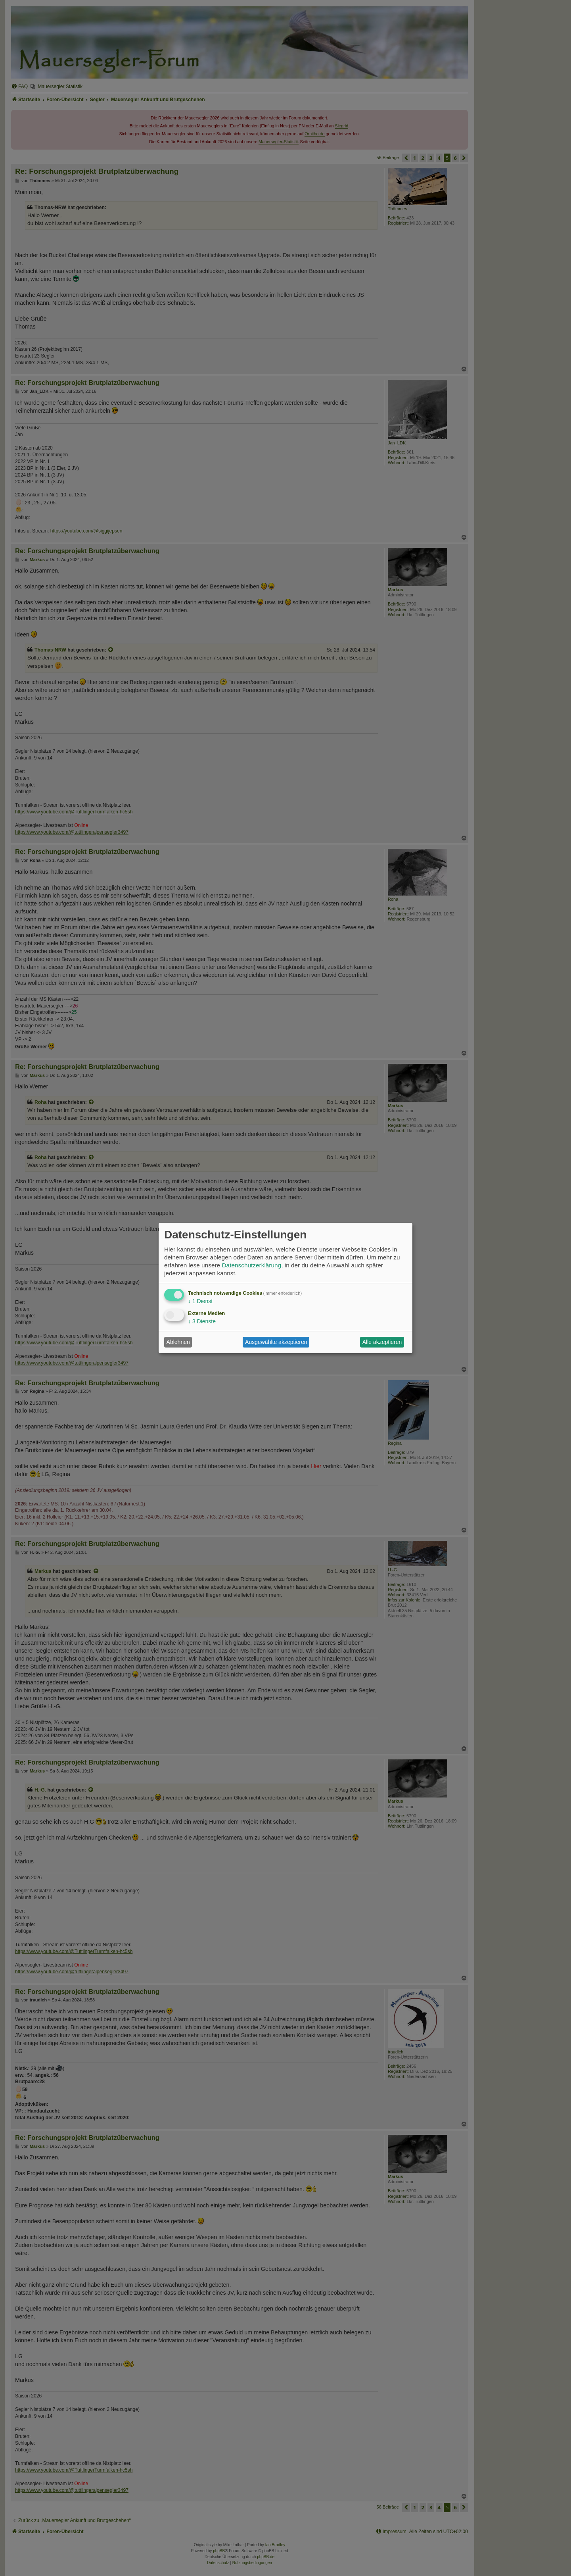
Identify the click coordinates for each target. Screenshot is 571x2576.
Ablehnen (178, 1342)
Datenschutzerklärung (251, 1265)
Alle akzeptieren (382, 1342)
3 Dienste (202, 1321)
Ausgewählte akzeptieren (276, 1342)
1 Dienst (200, 1301)
